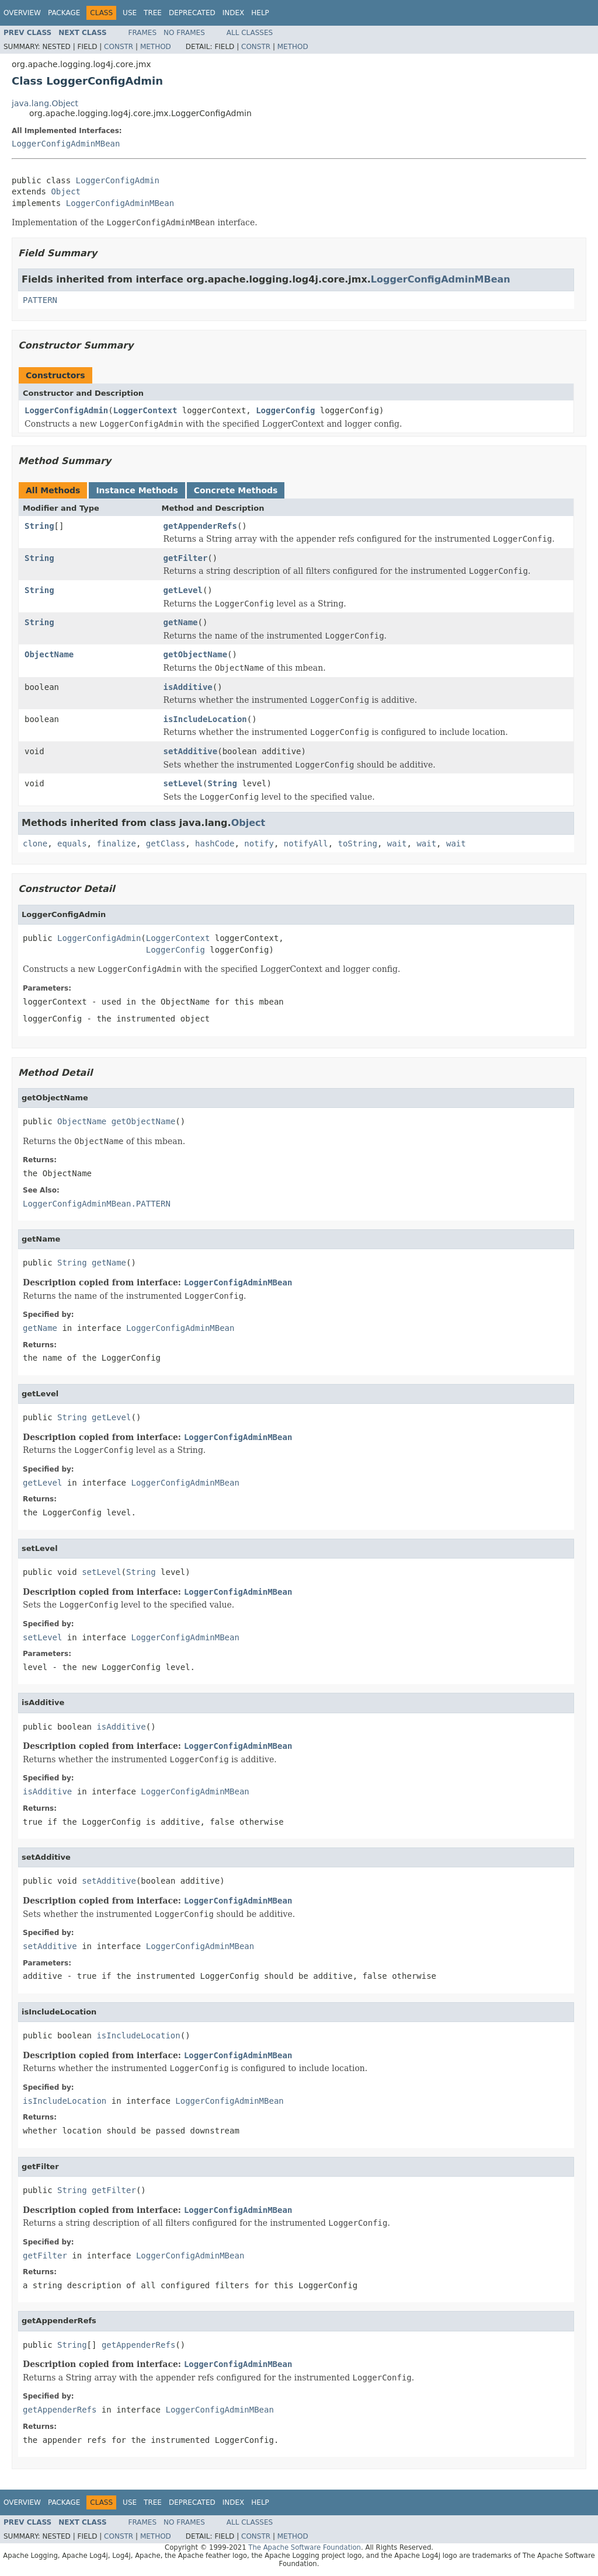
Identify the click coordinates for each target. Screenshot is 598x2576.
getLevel (183, 590)
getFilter (186, 558)
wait (397, 843)
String (39, 526)
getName (181, 622)
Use (130, 13)
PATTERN (40, 300)
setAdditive (191, 751)
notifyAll (306, 843)
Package (64, 13)
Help (260, 13)
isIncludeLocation (205, 719)
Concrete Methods (236, 490)
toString (357, 843)
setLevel (183, 783)
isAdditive (188, 687)
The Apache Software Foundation (304, 2547)
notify (259, 843)
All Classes (250, 33)
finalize (115, 843)
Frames (142, 33)
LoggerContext (145, 410)
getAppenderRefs (200, 526)
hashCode (214, 843)
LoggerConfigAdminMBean (66, 143)
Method (155, 47)
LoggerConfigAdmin (117, 180)
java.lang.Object (45, 103)
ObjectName (49, 654)
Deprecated (192, 13)
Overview (22, 13)
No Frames (184, 33)
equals (72, 843)
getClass (165, 843)
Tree (153, 13)
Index (233, 13)
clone (35, 843)
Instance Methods (137, 490)
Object (66, 191)
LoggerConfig (285, 410)
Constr (118, 47)
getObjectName (196, 654)
